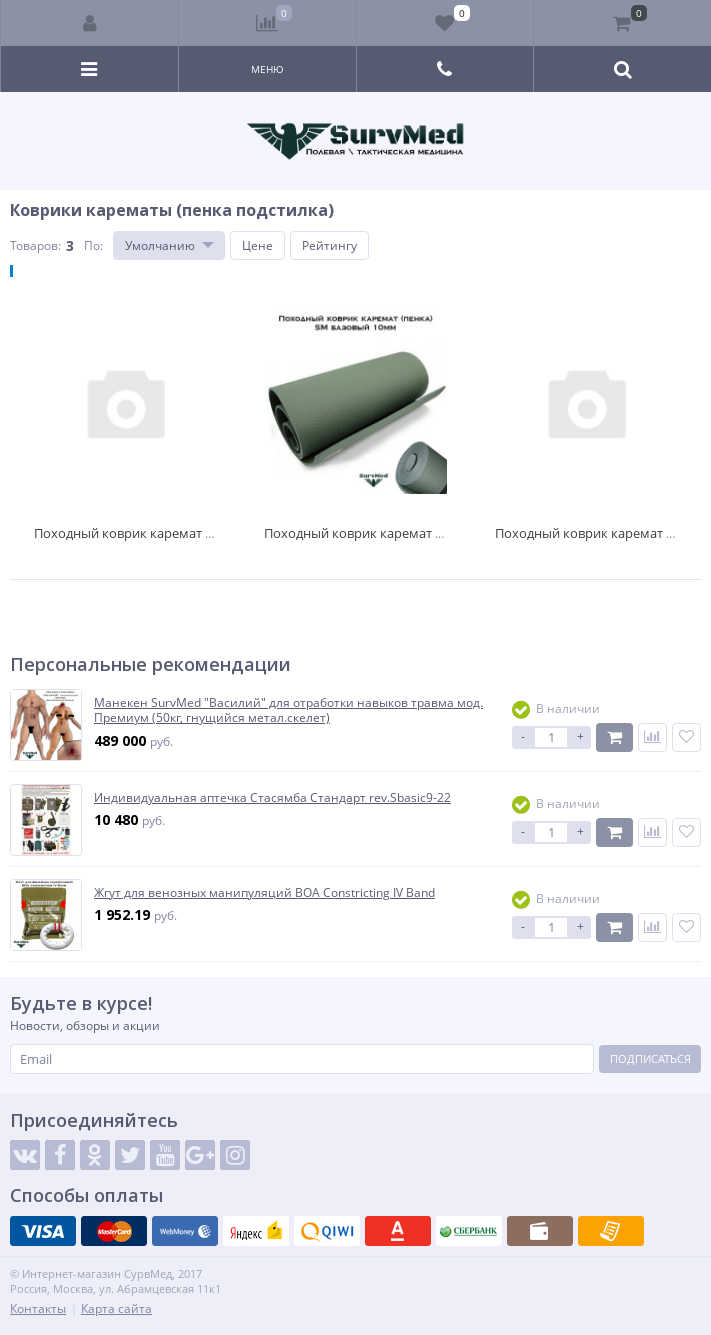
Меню (267, 69)
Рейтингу (329, 245)
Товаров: (35, 245)
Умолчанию (160, 245)
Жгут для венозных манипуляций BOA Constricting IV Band (264, 893)
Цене (257, 245)
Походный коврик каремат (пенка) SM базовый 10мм (430, 533)
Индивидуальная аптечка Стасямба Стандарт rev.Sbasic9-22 (272, 798)
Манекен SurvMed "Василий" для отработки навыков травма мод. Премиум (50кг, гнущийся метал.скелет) (288, 710)
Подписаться (650, 1058)
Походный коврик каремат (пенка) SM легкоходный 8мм (211, 533)
